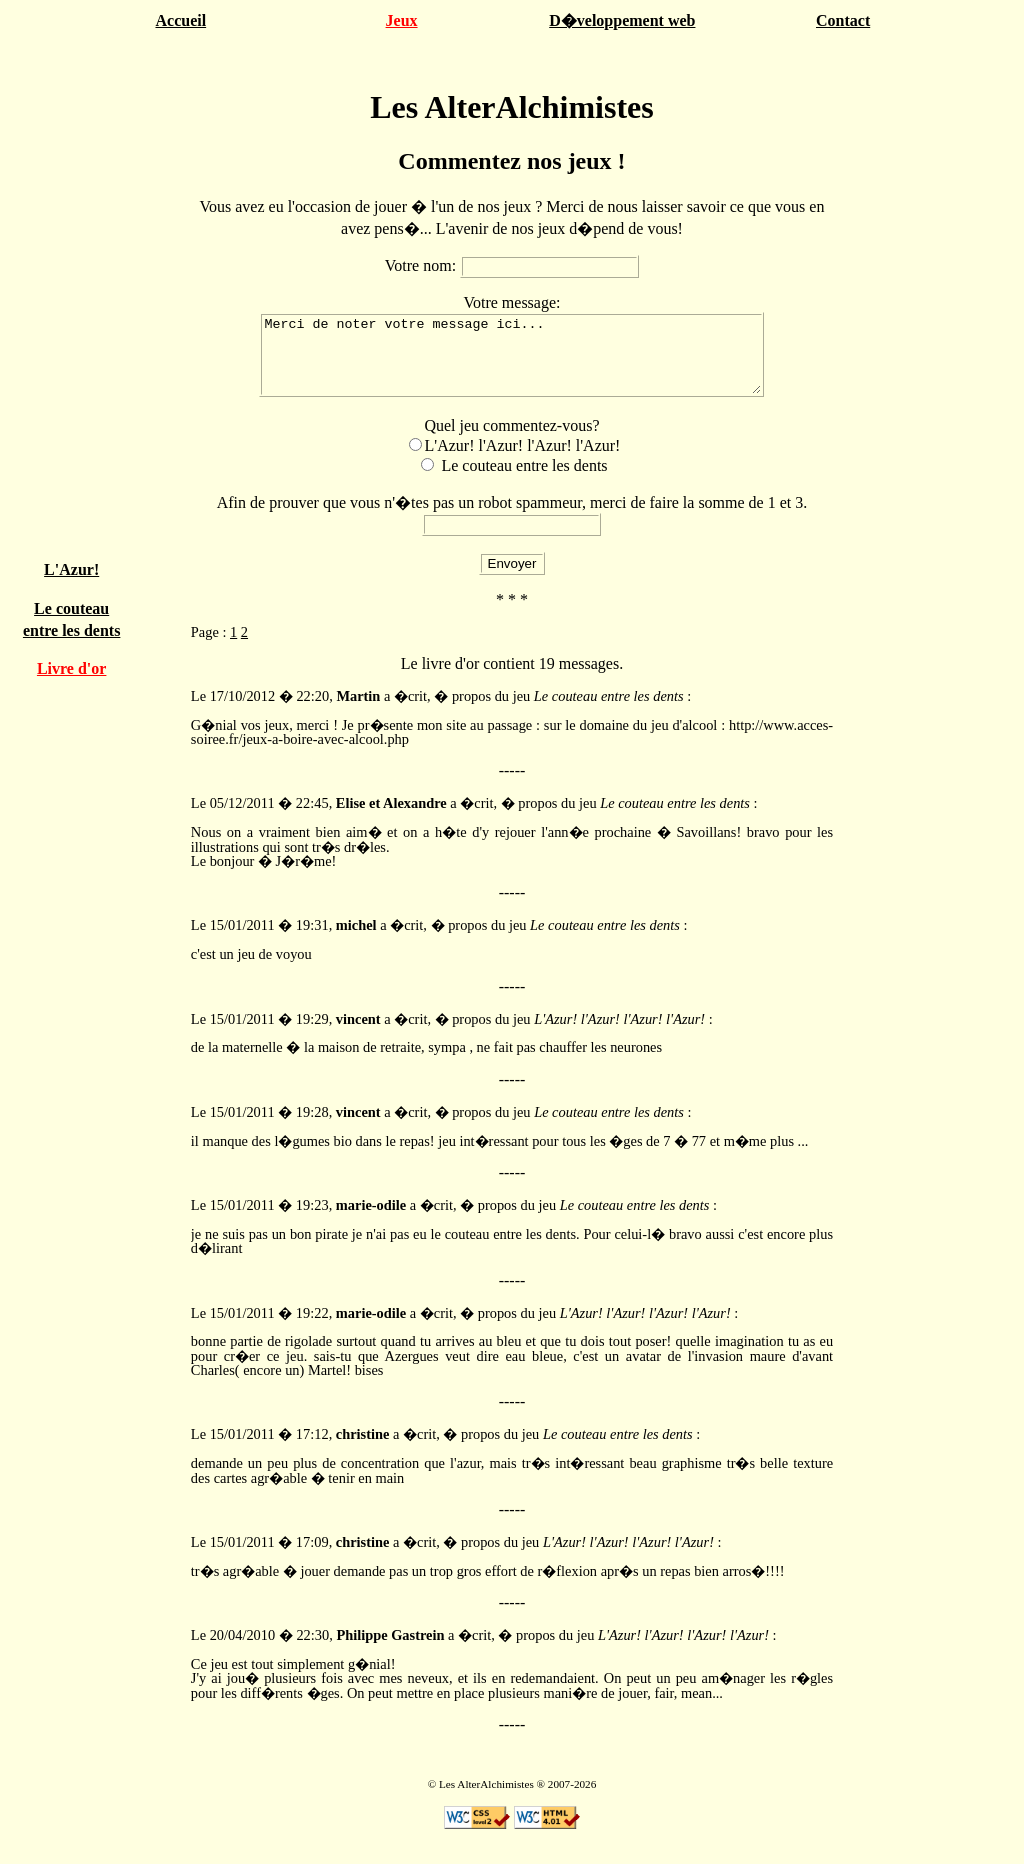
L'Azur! (71, 569)
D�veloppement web (622, 20)
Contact (843, 20)
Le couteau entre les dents (524, 480)
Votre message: (511, 302)
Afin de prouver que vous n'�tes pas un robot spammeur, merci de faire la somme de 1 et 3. (512, 517)
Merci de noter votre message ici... (511, 362)
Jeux (402, 20)
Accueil (180, 20)
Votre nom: (422, 265)
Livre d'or (71, 668)
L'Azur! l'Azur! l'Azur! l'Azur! (523, 460)
